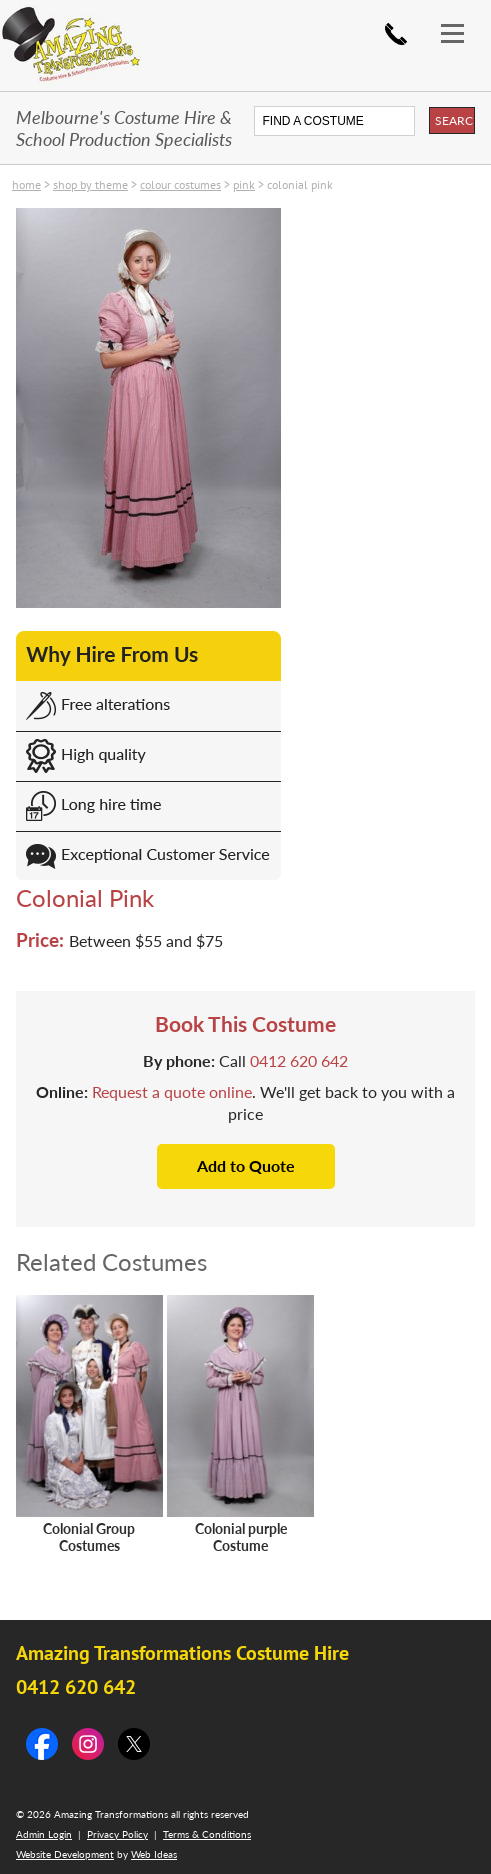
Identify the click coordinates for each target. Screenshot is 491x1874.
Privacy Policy (117, 1834)
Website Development (65, 1854)
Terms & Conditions (207, 1834)
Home (26, 184)
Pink (244, 184)
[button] (461, 17)
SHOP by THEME (90, 184)
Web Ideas (154, 1854)
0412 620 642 (396, 34)
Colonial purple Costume (241, 1537)
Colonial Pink (300, 184)
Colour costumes (180, 184)
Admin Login (44, 1834)
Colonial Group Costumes (89, 1537)
